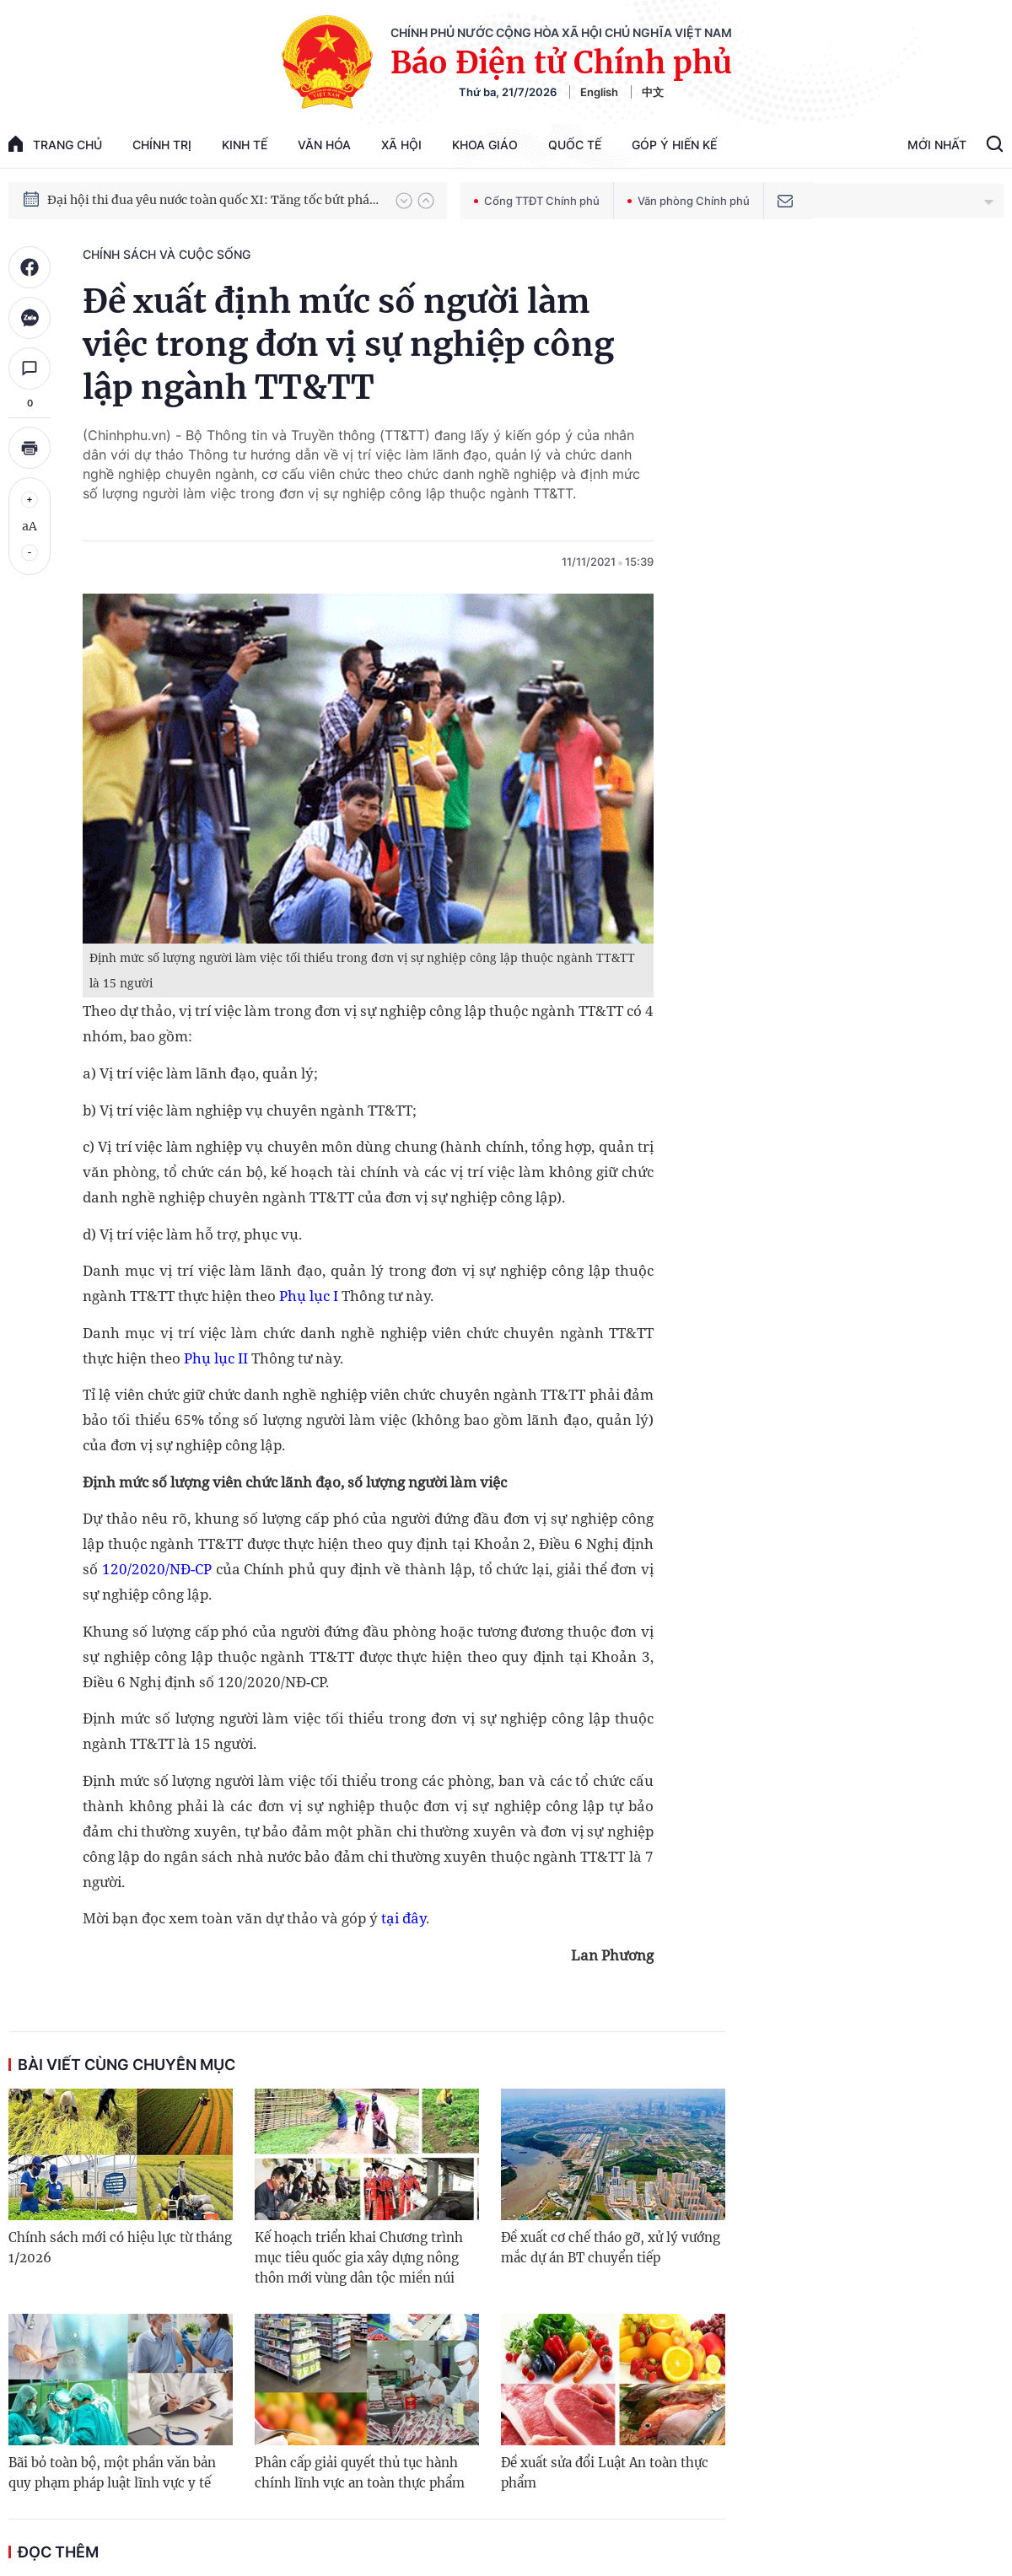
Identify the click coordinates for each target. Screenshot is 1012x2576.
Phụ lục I (308, 1295)
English (599, 92)
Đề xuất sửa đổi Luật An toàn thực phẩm (604, 2473)
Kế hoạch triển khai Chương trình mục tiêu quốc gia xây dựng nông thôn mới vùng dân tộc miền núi (359, 2257)
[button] (404, 200)
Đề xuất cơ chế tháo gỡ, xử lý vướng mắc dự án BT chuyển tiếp (610, 2247)
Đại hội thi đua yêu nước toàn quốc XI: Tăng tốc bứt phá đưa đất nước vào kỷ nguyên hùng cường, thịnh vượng (213, 200)
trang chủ (55, 144)
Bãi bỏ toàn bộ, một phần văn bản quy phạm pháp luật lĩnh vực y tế (112, 2473)
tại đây (402, 1918)
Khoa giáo (485, 144)
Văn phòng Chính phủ (688, 200)
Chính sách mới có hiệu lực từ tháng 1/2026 (120, 2247)
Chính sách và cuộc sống (166, 254)
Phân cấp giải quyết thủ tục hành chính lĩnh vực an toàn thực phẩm (360, 2473)
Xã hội (401, 144)
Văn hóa (324, 144)
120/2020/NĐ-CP (157, 1568)
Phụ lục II (216, 1358)
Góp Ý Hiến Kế (674, 144)
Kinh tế (244, 144)
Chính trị (161, 144)
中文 (653, 92)
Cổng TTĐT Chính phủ (537, 200)
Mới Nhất (936, 144)
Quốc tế (574, 144)
